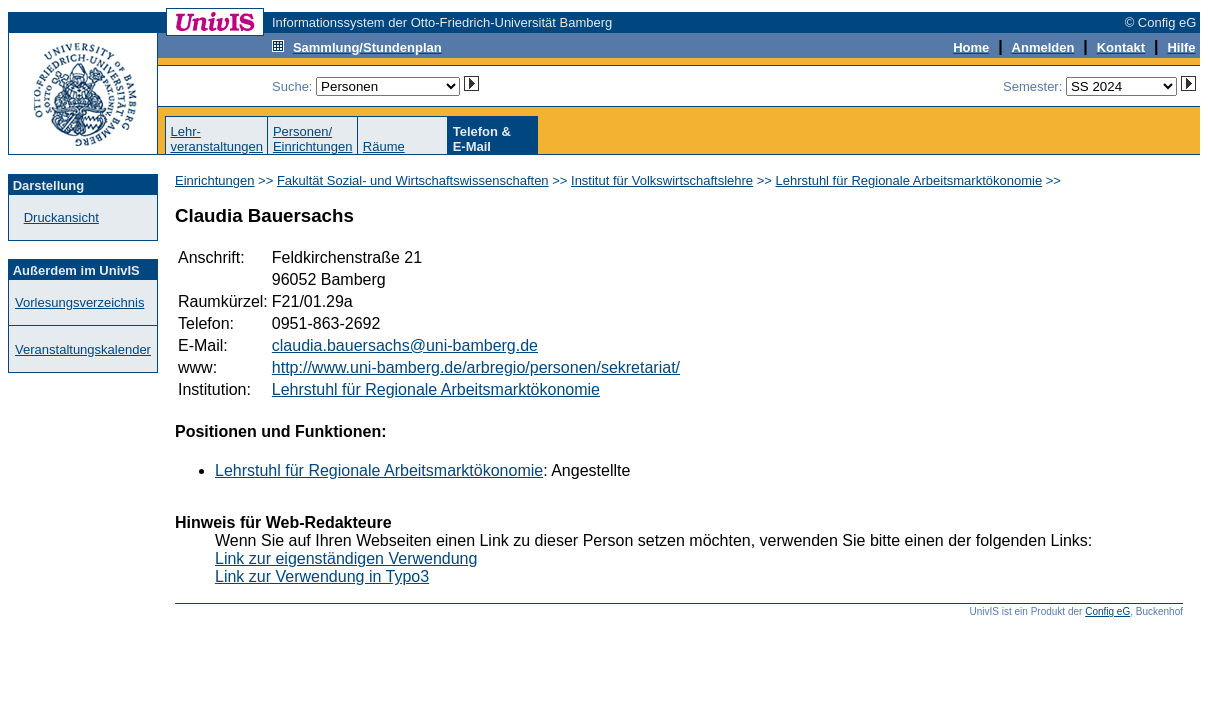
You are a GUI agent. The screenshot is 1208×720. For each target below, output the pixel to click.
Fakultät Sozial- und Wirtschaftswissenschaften (413, 180)
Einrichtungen (215, 180)
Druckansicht (61, 217)
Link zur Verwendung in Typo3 (322, 576)
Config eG (1107, 611)
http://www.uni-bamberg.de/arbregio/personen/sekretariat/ (476, 367)
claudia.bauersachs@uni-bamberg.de (405, 345)
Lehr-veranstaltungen (216, 139)
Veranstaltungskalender (83, 349)
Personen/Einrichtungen (313, 139)
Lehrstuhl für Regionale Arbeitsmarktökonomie (909, 180)
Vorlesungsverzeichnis (79, 302)
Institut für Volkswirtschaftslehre (662, 180)
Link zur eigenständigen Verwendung (346, 558)
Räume (384, 146)
